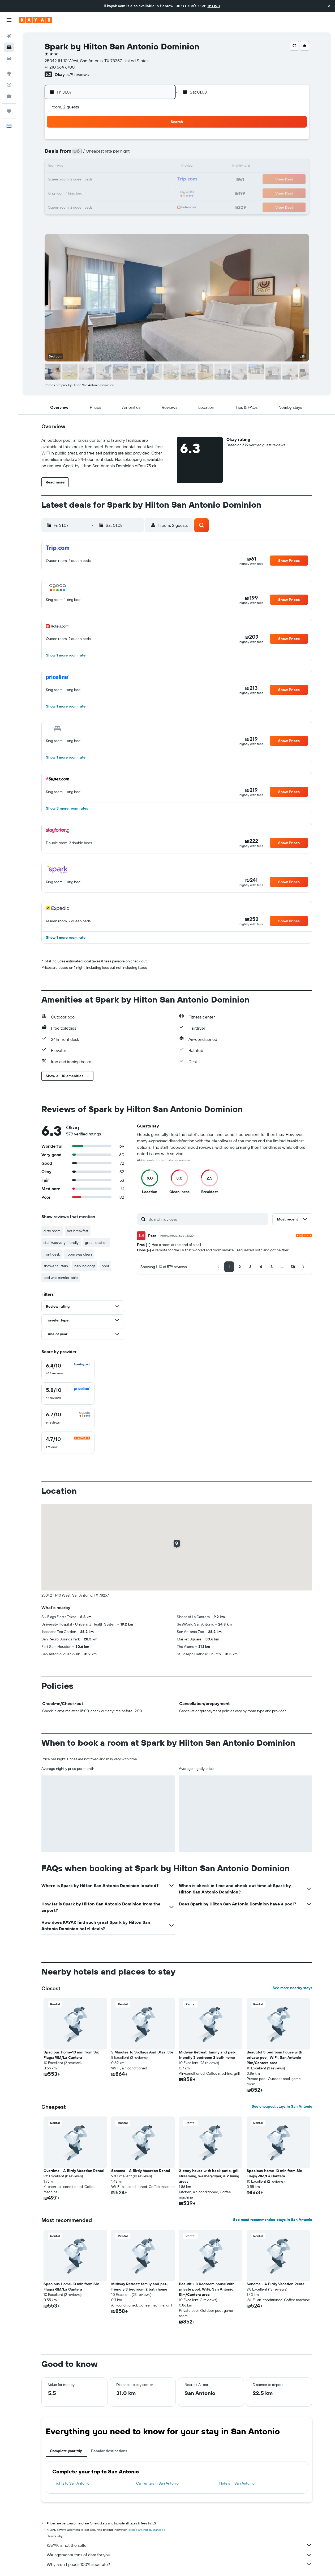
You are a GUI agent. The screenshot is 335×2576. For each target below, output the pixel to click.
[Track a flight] (9, 84)
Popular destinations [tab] (109, 2450)
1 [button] (120, 141)
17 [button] (146, 167)
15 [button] (121, 167)
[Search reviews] (207, 1219)
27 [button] (95, 192)
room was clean (79, 1254)
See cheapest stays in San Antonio (282, 2106)
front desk (52, 1254)
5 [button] (82, 154)
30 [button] (133, 192)
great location (96, 1242)
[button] (329, 6)
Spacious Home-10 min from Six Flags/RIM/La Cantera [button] (71, 2055)
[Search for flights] (9, 36)
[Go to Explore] (9, 73)
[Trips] (9, 111)
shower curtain (56, 1266)
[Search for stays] (9, 47)
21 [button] (108, 179)
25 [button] (158, 179)
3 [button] (146, 141)
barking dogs (84, 1266)
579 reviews (77, 74)
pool (105, 1266)
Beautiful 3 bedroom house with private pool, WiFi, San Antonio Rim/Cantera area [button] (274, 2057)
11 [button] (158, 154)
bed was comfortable (61, 1277)
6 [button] (95, 154)
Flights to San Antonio (71, 2483)
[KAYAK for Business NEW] (9, 96)
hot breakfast (77, 1230)
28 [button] (107, 192)
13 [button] (95, 167)
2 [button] (133, 141)
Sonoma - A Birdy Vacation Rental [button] (140, 2170)
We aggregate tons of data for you (179, 2555)
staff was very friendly (61, 1242)
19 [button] (82, 179)
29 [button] (120, 192)
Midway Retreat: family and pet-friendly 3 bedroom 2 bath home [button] (207, 2055)
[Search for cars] (9, 58)
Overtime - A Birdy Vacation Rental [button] (74, 2170)
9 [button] (133, 154)
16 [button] (133, 167)
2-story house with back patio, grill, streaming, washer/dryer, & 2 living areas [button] (209, 2176)
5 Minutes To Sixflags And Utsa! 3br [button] (142, 2052)
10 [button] (146, 154)
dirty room (52, 1230)
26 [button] (82, 192)
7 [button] (108, 154)
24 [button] (146, 179)
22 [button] (120, 179)
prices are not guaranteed (146, 2530)
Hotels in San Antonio (237, 2483)
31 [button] (146, 192)
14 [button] (108, 167)
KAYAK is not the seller (179, 2545)
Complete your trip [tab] (66, 2450)
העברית (214, 5)
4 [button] (159, 141)
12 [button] (82, 167)
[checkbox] (68, 1369)
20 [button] (95, 179)
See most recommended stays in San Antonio (272, 2219)
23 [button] (133, 179)
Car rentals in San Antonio (157, 2483)
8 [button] (120, 154)
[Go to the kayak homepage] (35, 20)
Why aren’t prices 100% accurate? (179, 2564)
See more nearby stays (292, 1987)
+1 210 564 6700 (60, 67)
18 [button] (159, 167)
